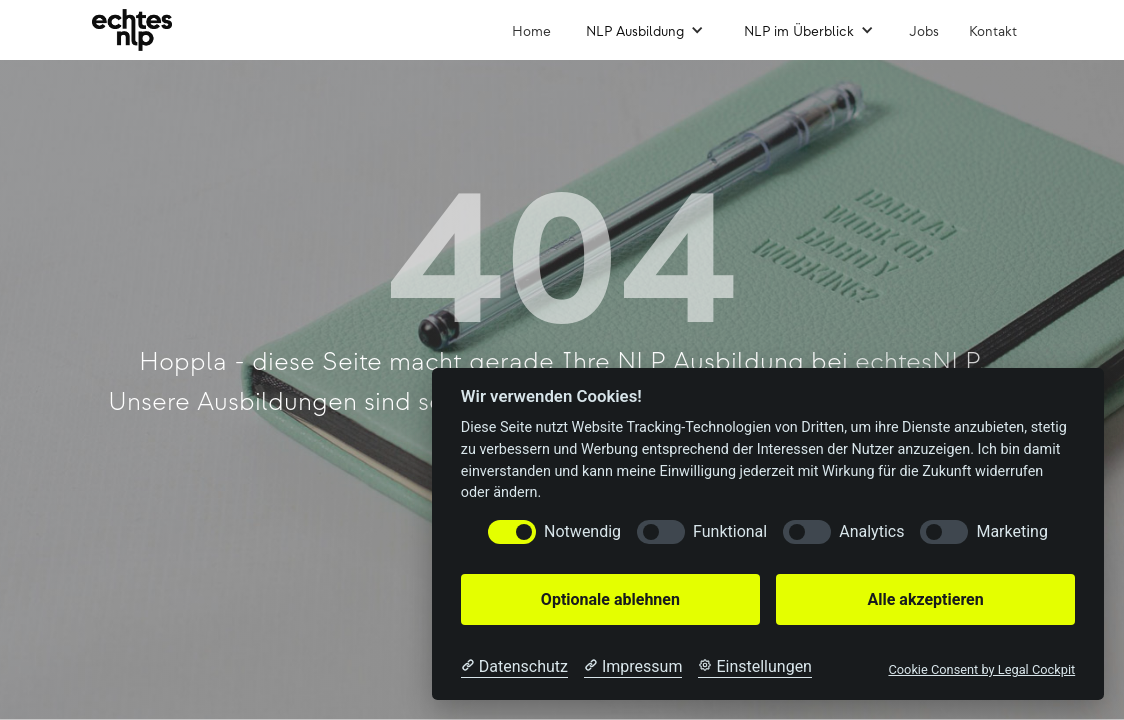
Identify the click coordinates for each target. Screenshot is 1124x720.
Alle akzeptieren (925, 599)
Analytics (871, 531)
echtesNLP (917, 362)
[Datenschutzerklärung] (514, 667)
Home (531, 31)
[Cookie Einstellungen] (755, 667)
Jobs (924, 31)
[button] (645, 30)
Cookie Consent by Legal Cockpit (981, 669)
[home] (132, 30)
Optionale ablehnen (610, 599)
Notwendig (582, 531)
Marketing (1011, 531)
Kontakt (993, 31)
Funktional (730, 531)
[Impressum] (633, 667)
